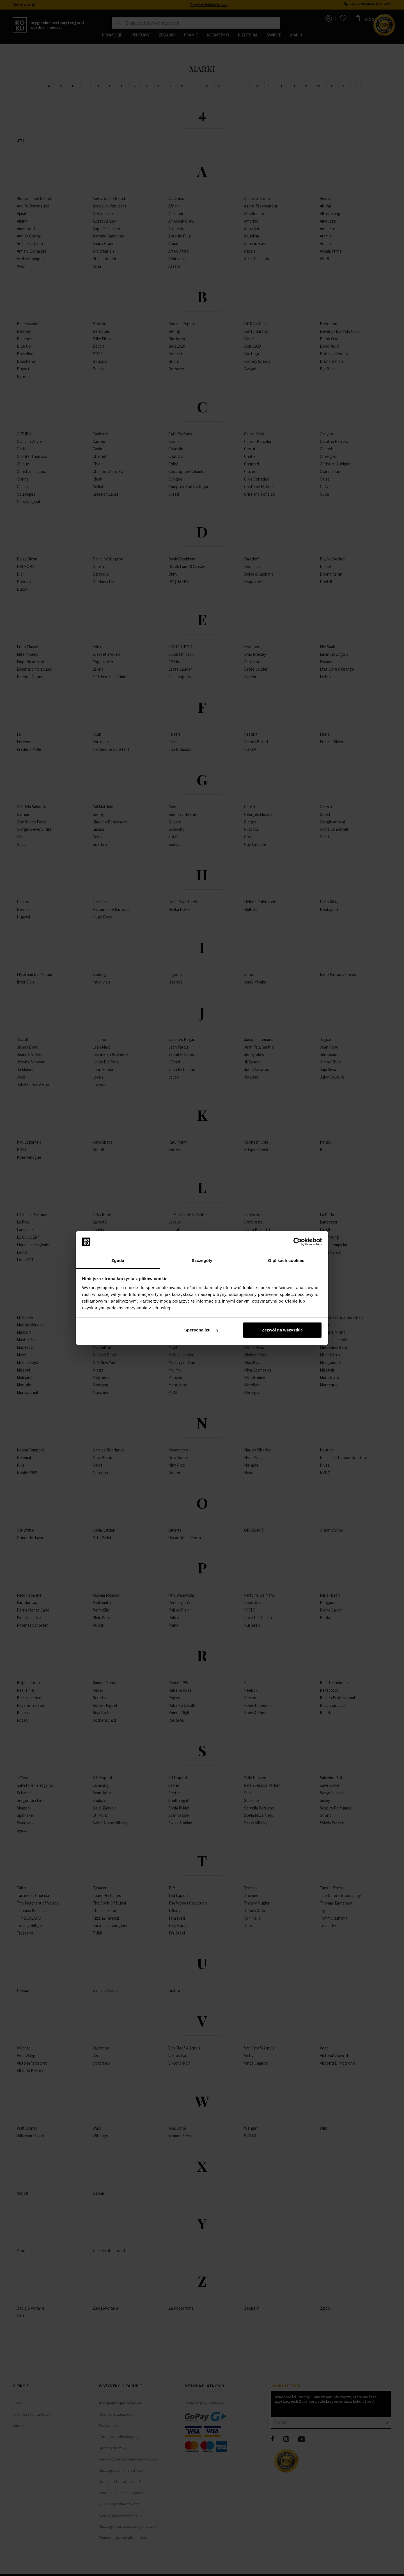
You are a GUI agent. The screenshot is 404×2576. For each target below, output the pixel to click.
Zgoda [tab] (117, 1260)
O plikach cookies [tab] (286, 1260)
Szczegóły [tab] (202, 1260)
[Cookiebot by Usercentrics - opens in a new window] (297, 1242)
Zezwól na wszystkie (282, 1330)
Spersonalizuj (201, 1330)
